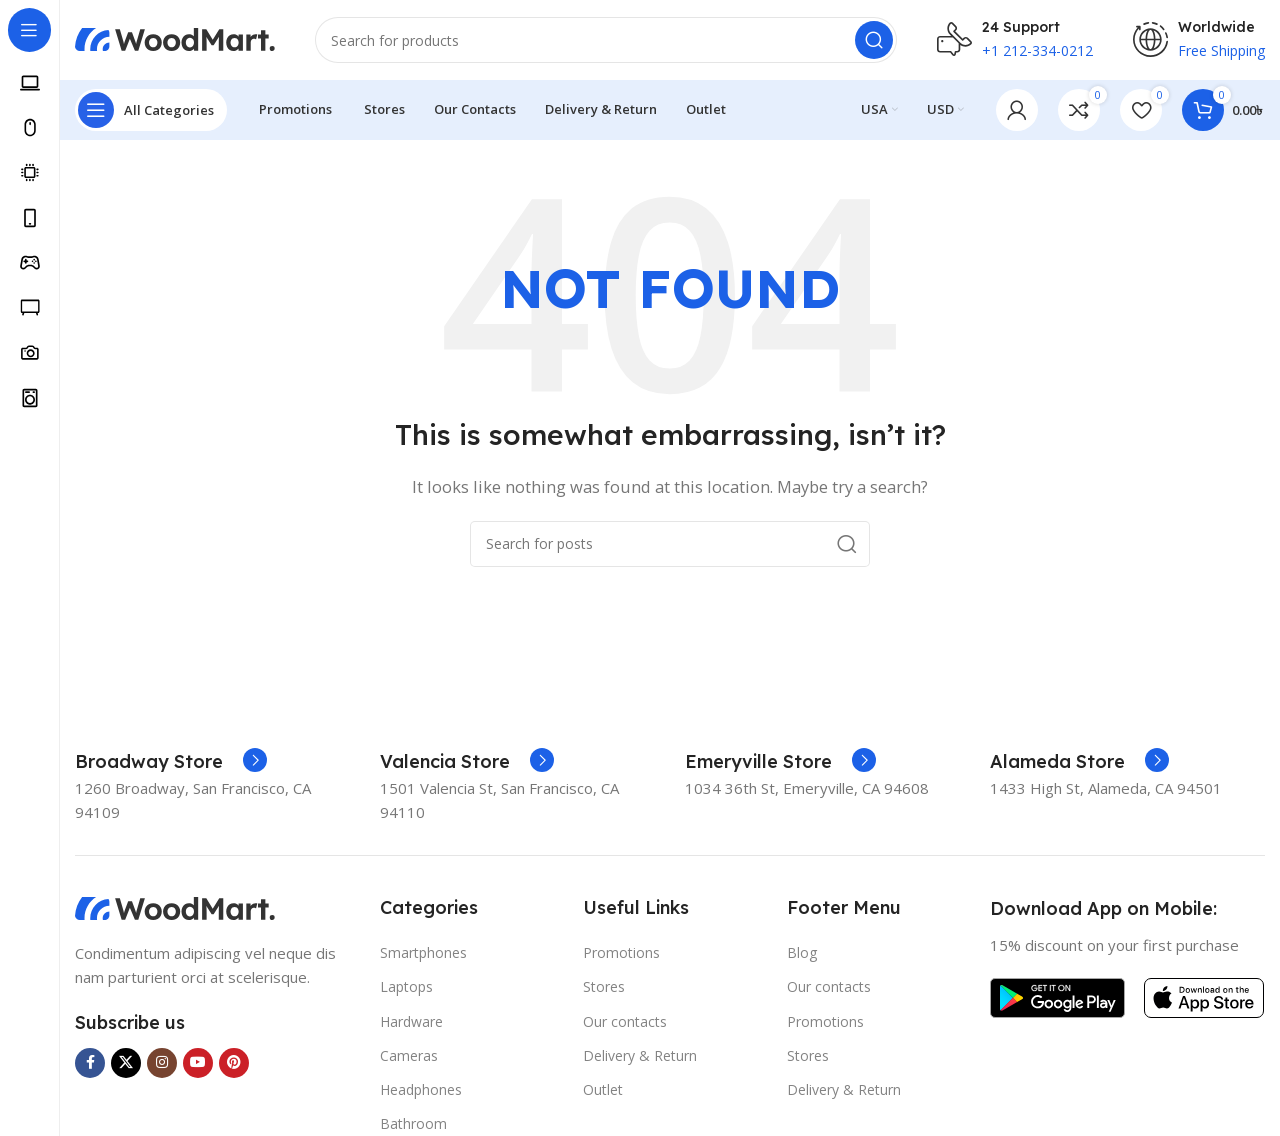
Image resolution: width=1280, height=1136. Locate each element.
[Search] (606, 40)
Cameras (409, 1055)
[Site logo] (175, 38)
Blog (802, 952)
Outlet (603, 1089)
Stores (604, 986)
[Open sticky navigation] (151, 110)
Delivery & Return (640, 1055)
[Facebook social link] (90, 1063)
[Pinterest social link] (234, 1063)
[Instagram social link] (162, 1063)
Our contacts (625, 1021)
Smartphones (423, 952)
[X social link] (126, 1063)
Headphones (421, 1089)
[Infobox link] (171, 762)
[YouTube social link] (198, 1063)
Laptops (406, 986)
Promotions (621, 952)
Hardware (411, 1021)
